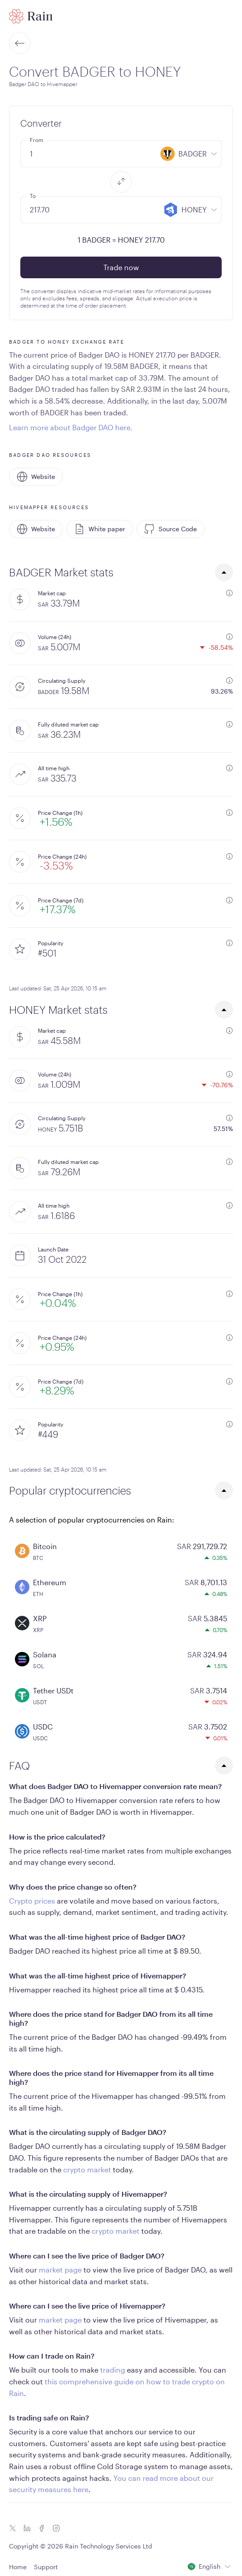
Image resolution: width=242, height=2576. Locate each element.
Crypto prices (32, 1900)
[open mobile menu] (227, 16)
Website (36, 476)
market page (60, 2269)
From (36, 140)
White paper (99, 529)
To (33, 195)
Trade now (121, 267)
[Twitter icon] (12, 2528)
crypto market (87, 2169)
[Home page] (31, 16)
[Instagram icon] (56, 2528)
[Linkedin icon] (27, 2528)
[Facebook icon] (41, 2528)
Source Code (170, 529)
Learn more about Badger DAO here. (71, 427)
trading (112, 2369)
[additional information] (229, 593)
